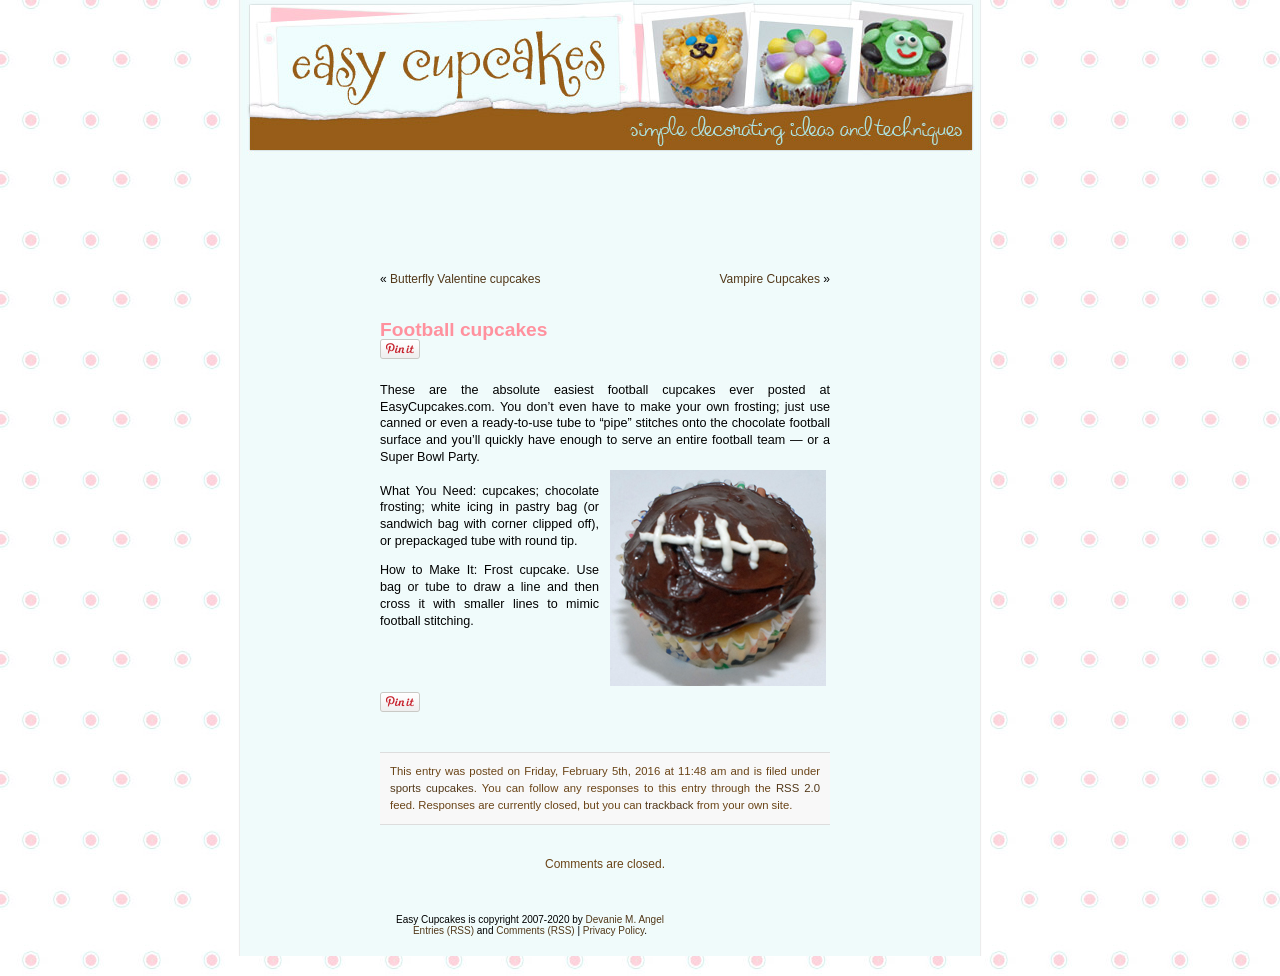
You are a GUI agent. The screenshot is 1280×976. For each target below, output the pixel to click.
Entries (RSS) (443, 930)
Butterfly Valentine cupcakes (465, 279)
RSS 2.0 (798, 788)
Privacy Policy (614, 930)
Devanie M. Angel (625, 919)
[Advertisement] (640, 200)
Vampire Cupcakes (769, 279)
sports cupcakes (432, 788)
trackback (669, 805)
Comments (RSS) (535, 930)
